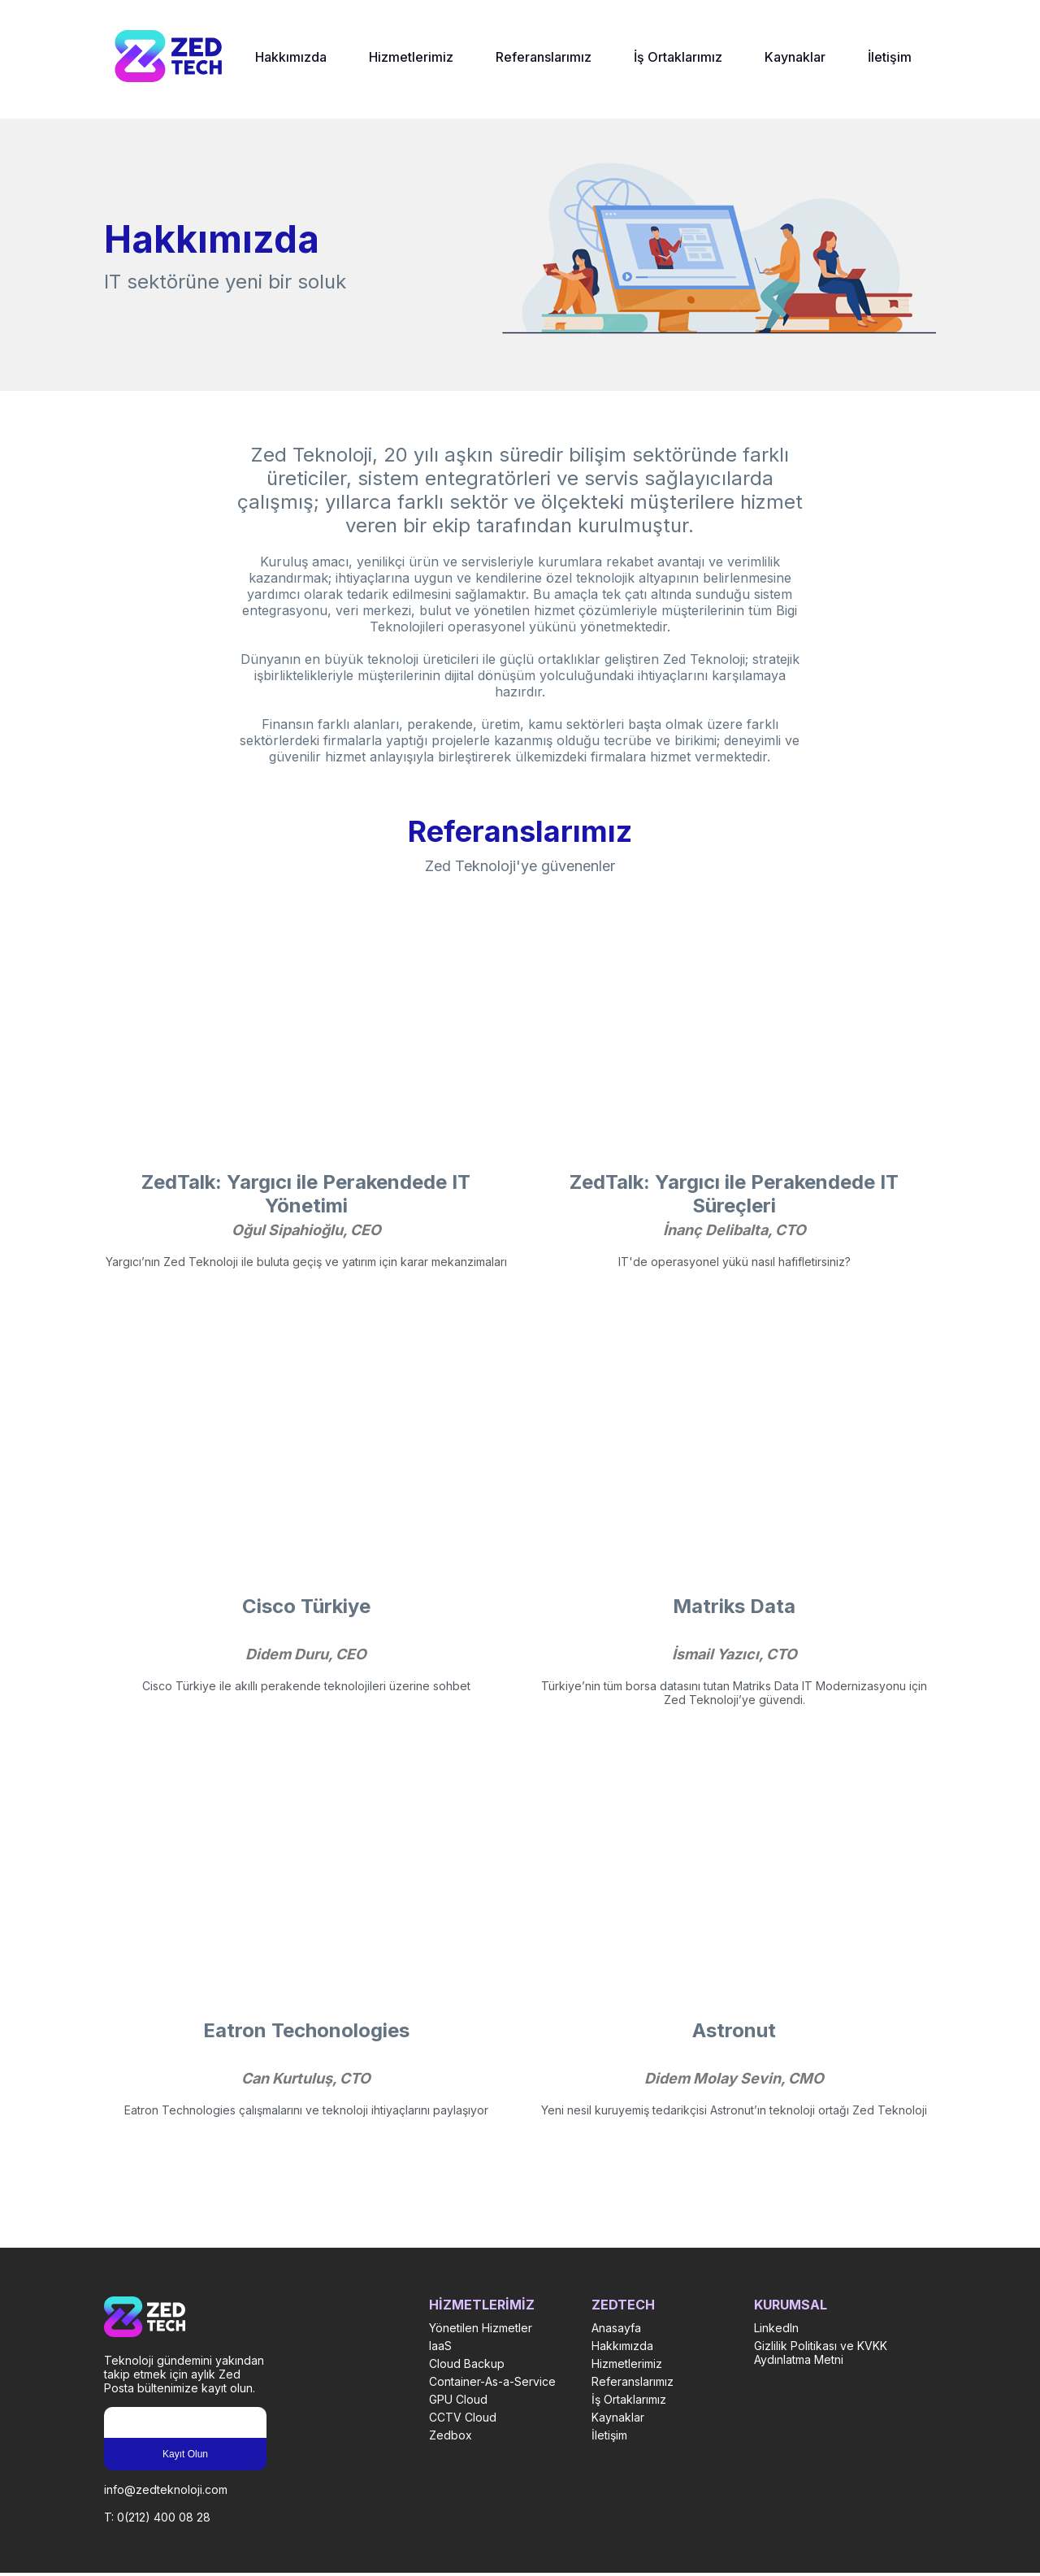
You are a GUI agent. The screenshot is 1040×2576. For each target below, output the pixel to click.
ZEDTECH (623, 2304)
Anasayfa (616, 2328)
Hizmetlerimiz (411, 57)
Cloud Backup (467, 2363)
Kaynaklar (795, 57)
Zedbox (450, 2435)
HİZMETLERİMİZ (482, 2304)
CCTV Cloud (462, 2417)
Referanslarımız (544, 57)
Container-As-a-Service (492, 2381)
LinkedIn (776, 2328)
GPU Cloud (458, 2399)
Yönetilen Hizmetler (480, 2328)
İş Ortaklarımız (678, 57)
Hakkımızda (291, 57)
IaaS (440, 2346)
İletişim (890, 57)
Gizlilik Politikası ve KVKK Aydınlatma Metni (820, 2352)
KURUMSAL (790, 2304)
